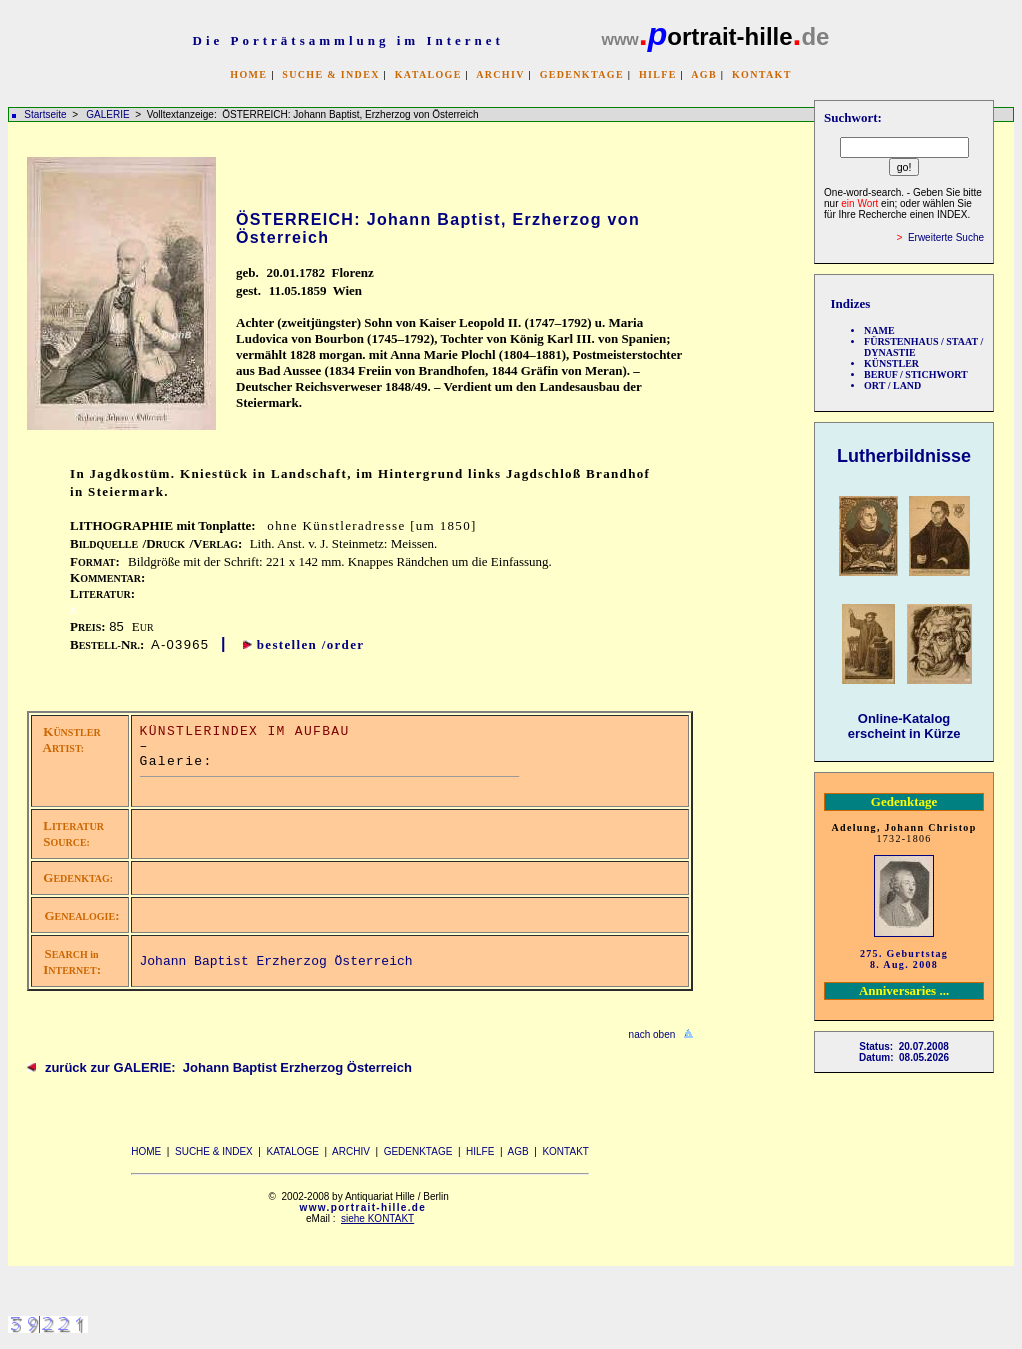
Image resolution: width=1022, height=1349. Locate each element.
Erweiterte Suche (946, 237)
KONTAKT (762, 74)
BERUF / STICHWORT (916, 374)
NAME (879, 330)
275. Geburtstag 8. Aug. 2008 (904, 959)
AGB (704, 74)
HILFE (658, 74)
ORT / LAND (892, 385)
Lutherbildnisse (904, 456)
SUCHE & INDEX (330, 74)
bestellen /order (311, 644)
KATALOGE (428, 74)
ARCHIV (500, 74)
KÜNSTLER (891, 363)
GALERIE (109, 114)
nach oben (652, 1034)
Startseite (45, 114)
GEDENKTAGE (582, 74)
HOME (248, 74)
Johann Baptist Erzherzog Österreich (276, 961)
